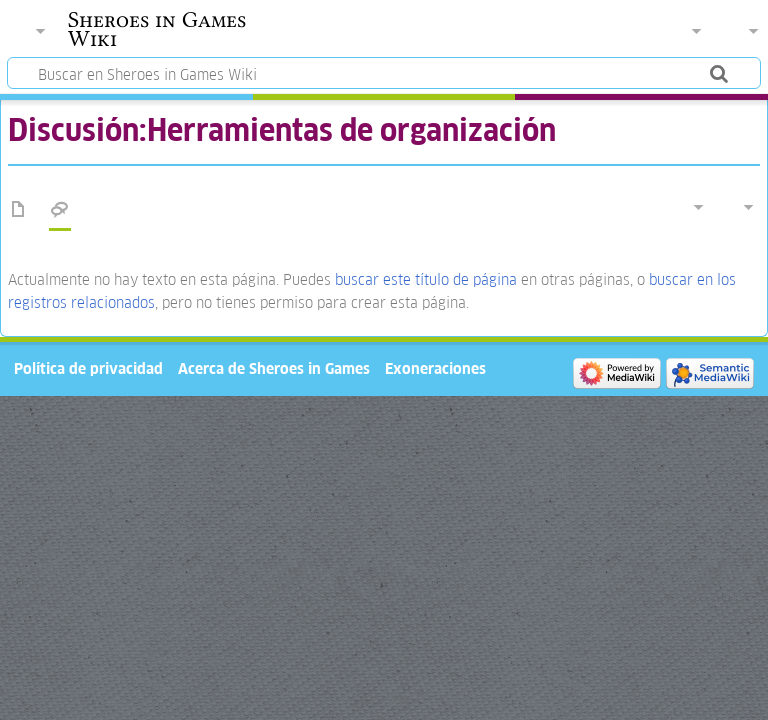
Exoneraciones (435, 368)
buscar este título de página (426, 279)
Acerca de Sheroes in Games (274, 368)
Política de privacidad (88, 368)
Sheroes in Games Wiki (157, 29)
